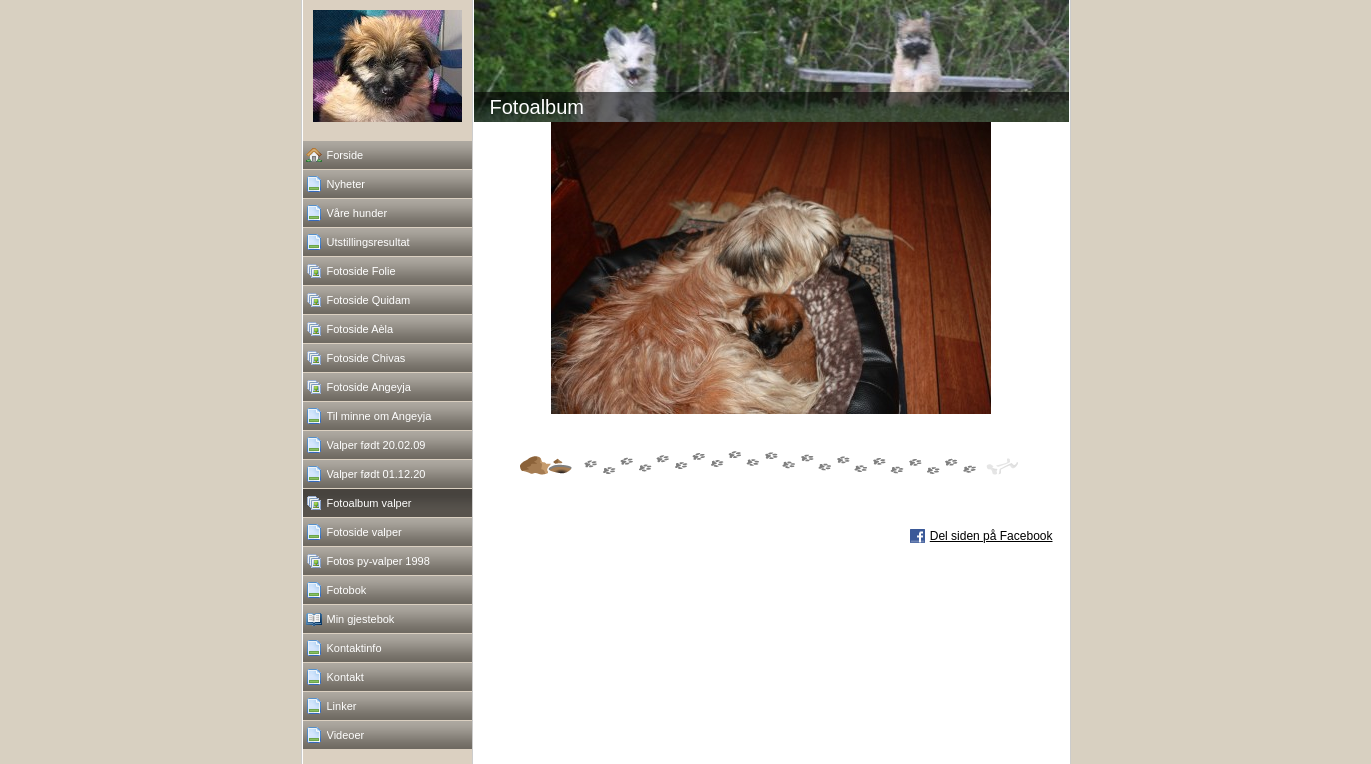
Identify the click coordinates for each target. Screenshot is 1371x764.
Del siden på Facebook (991, 536)
